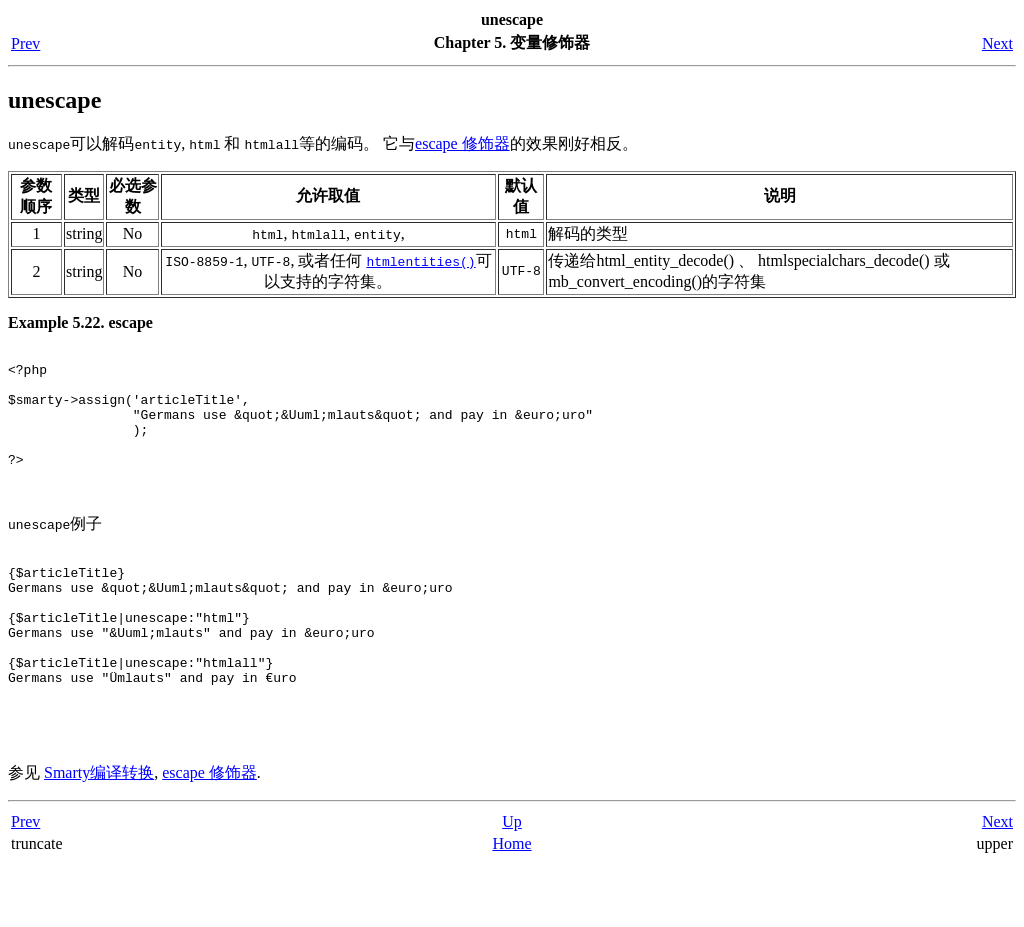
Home (511, 906)
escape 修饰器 (462, 143)
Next (997, 43)
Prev (25, 43)
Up (512, 884)
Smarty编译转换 (99, 835)
